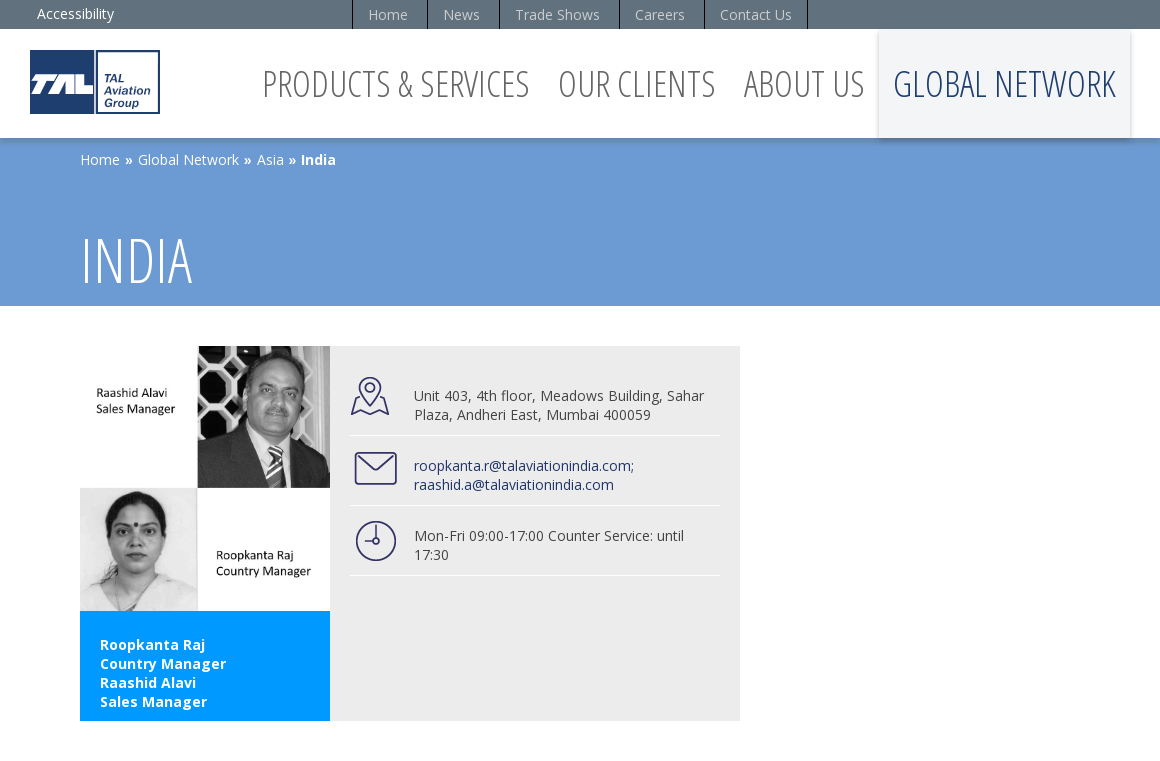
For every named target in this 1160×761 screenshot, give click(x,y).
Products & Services (396, 83)
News (461, 14)
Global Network (1004, 83)
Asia (270, 159)
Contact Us (756, 14)
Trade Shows (557, 14)
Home (388, 14)
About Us (804, 83)
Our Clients (637, 83)
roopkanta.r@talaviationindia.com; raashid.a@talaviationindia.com (524, 475)
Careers (660, 14)
